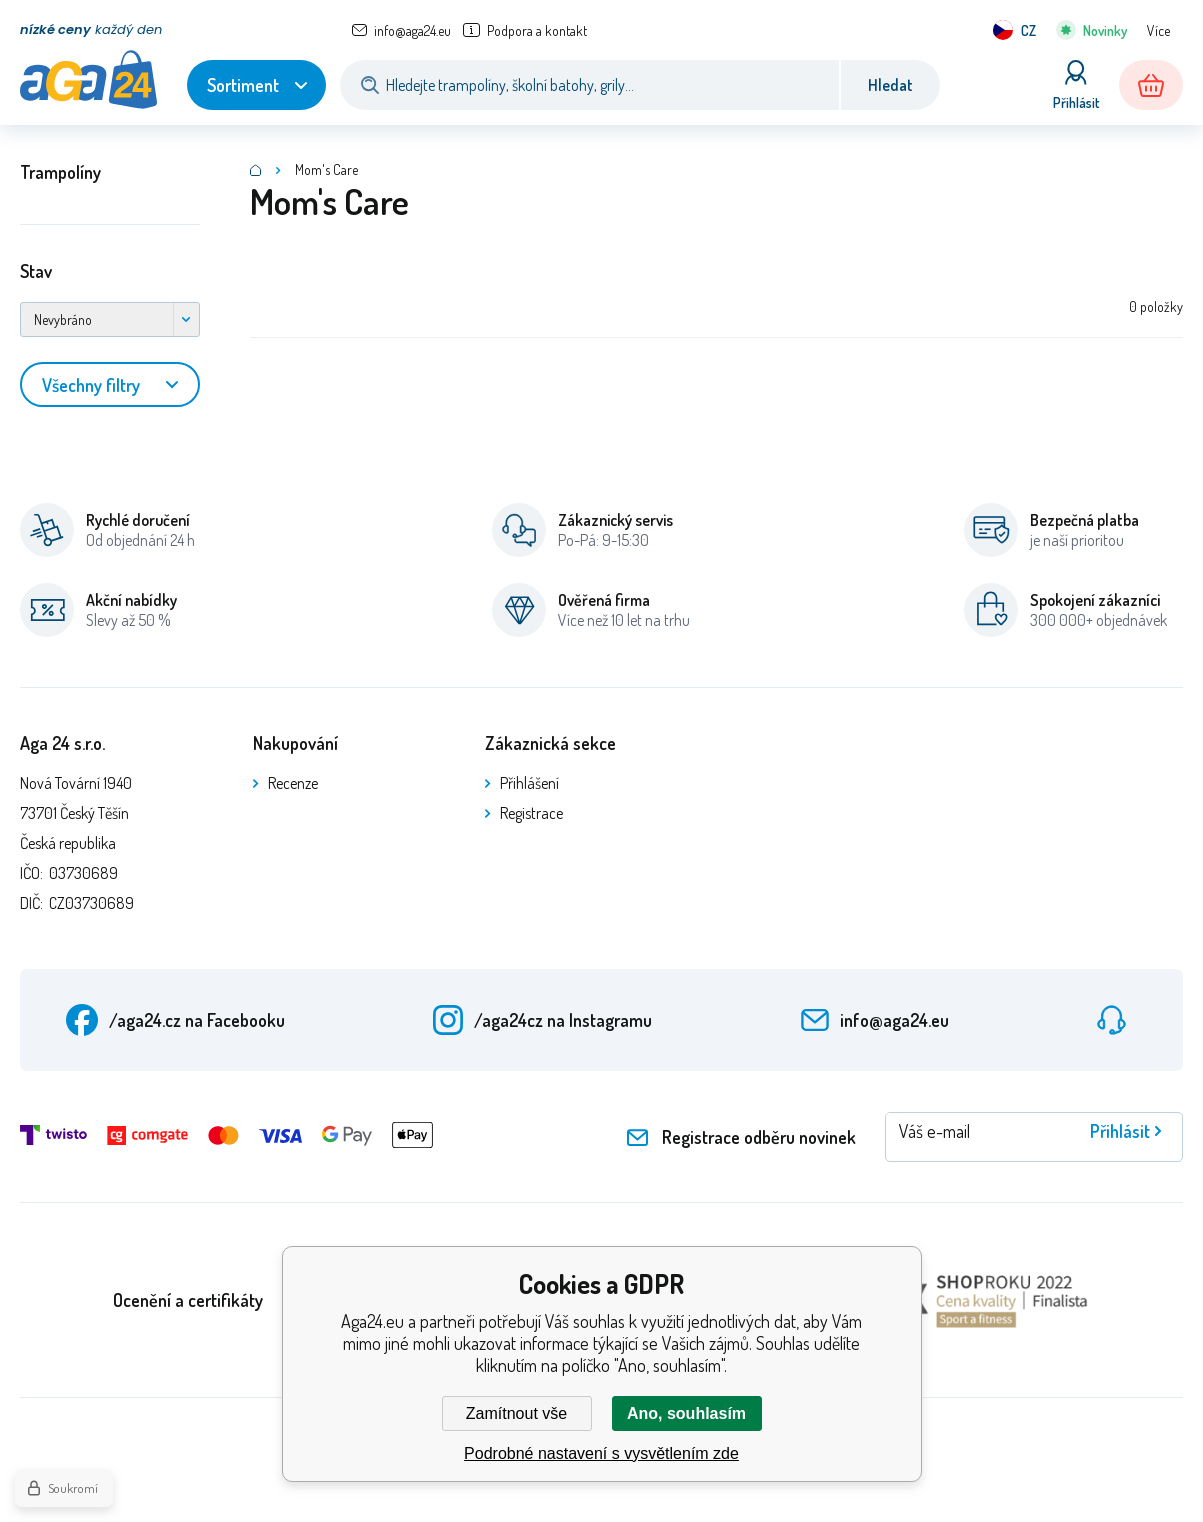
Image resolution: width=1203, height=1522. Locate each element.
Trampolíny (60, 172)
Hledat (890, 85)
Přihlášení (529, 783)
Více (1158, 30)
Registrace (531, 813)
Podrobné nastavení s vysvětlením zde (601, 1453)
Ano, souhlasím (686, 1413)
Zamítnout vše (516, 1413)
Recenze (293, 783)
